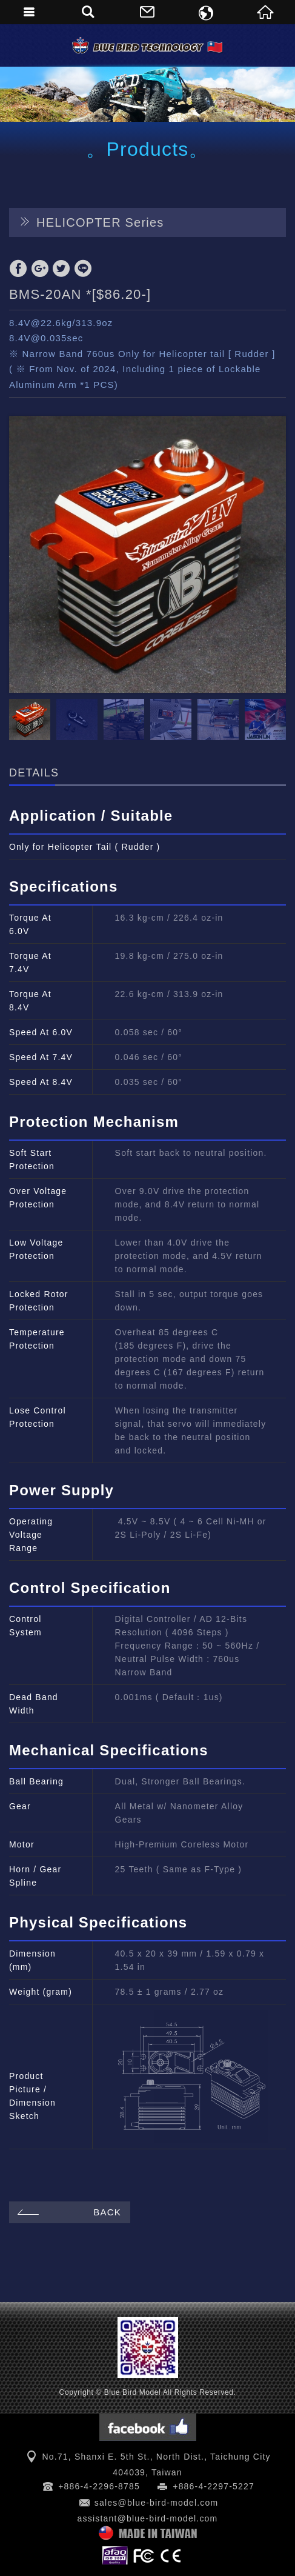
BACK (67, 2212)
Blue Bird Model (148, 45)
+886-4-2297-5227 (213, 2486)
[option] (147, 554)
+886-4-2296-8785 (99, 2486)
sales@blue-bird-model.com (156, 2503)
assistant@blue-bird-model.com (148, 2518)
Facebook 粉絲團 (147, 2427)
